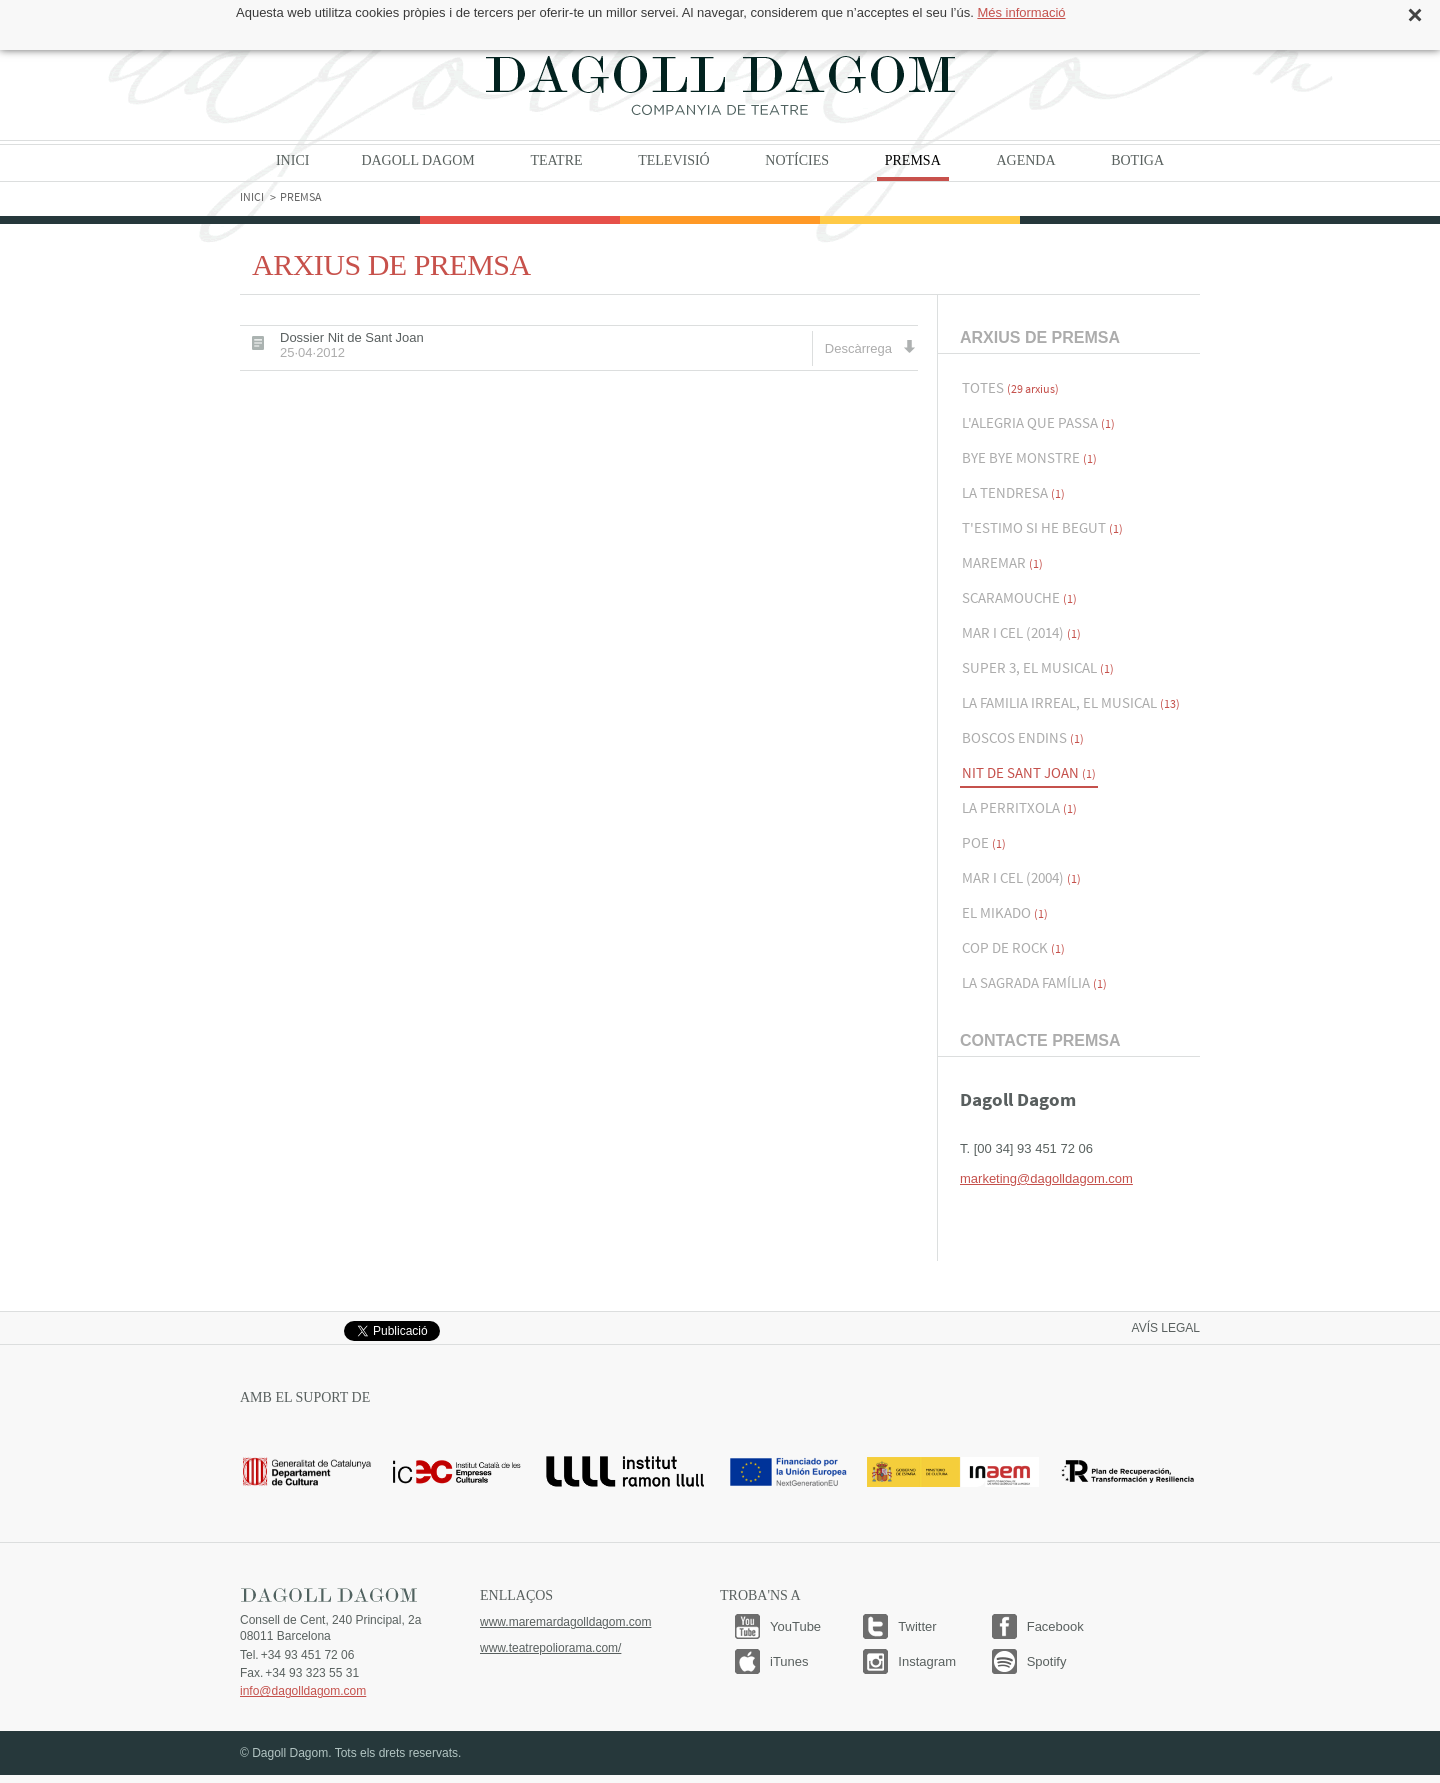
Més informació (1021, 12)
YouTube (795, 1626)
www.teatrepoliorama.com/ (550, 1648)
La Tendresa (1013, 492)
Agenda (1025, 160)
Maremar (1002, 562)
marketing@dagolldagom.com (1046, 1178)
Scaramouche (1019, 597)
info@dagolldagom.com (303, 1691)
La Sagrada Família (1034, 982)
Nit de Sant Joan (1029, 772)
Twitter (917, 1626)
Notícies (797, 160)
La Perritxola (1019, 807)
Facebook (1055, 1626)
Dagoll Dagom (720, 85)
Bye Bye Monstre (1029, 457)
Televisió (674, 160)
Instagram (927, 1661)
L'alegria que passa (1038, 422)
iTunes (789, 1661)
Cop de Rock (1013, 947)
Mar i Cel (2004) (1021, 877)
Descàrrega (870, 347)
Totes (1010, 387)
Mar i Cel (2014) (1021, 632)
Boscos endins (1023, 737)
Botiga (1137, 160)
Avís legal (1166, 1328)
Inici (292, 160)
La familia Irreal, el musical (1071, 702)
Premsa (913, 160)
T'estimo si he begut (1042, 527)
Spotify (1047, 1661)
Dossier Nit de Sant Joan (352, 345)
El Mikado (1005, 912)
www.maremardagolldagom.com (565, 1622)
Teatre (556, 160)
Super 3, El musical (1038, 667)
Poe (984, 842)
